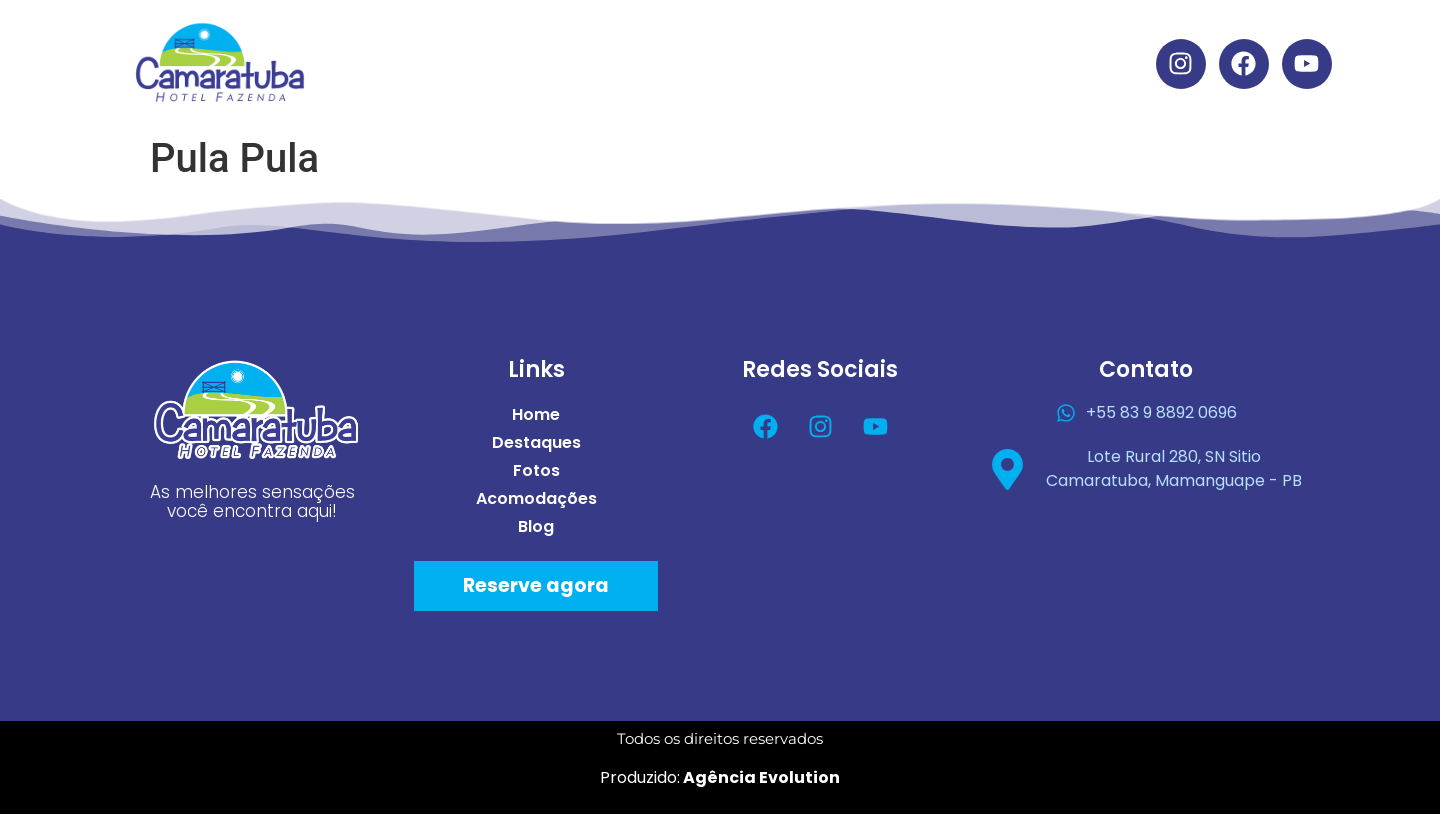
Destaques (648, 42)
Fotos (768, 42)
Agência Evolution (760, 781)
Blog (740, 88)
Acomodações (908, 42)
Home (527, 42)
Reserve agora (536, 590)
